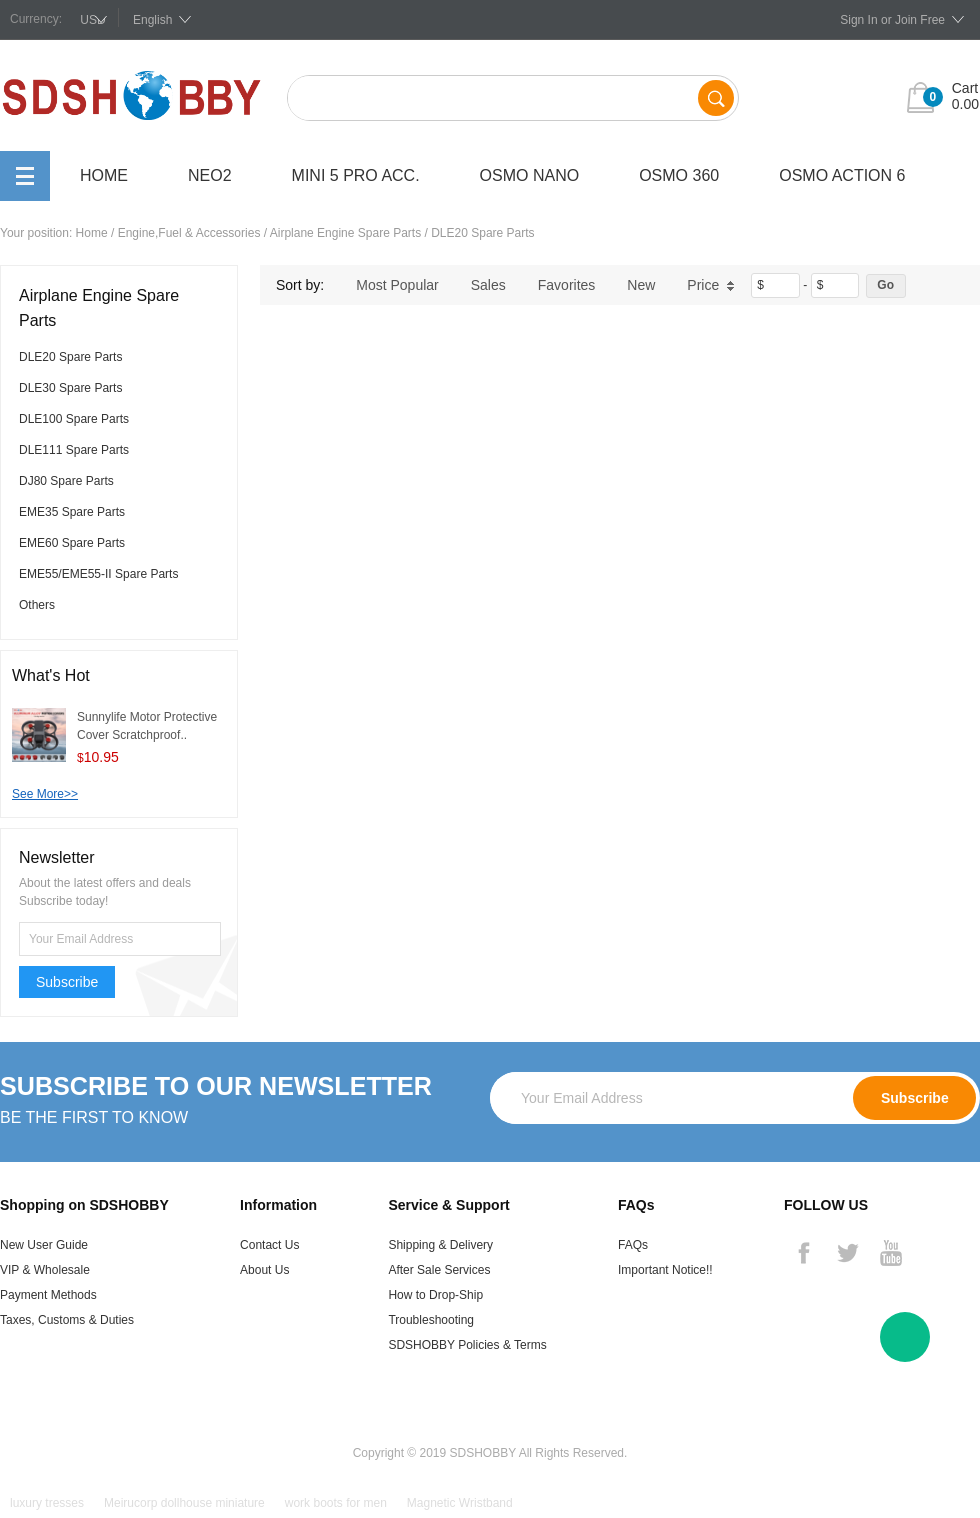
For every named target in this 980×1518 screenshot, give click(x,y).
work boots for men (336, 1503)
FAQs (633, 1245)
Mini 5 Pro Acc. (356, 175)
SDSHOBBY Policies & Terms (467, 1345)
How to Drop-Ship (435, 1295)
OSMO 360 (679, 175)
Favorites (567, 285)
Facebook (804, 1253)
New (641, 285)
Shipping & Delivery (440, 1245)
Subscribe (67, 982)
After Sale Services (439, 1270)
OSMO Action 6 (842, 175)
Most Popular (397, 285)
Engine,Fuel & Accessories (189, 233)
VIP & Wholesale (45, 1270)
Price (711, 285)
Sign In (858, 20)
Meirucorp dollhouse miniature (184, 1503)
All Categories (25, 176)
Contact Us (269, 1245)
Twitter (847, 1253)
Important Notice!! (665, 1270)
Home (104, 175)
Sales (488, 285)
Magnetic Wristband (460, 1503)
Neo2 (210, 175)
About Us (264, 1270)
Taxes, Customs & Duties (67, 1320)
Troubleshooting (431, 1320)
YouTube (891, 1253)
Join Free (920, 20)
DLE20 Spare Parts (482, 233)
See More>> (45, 794)
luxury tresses (47, 1503)
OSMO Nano (530, 175)
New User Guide (44, 1245)
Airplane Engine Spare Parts (345, 233)
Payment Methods (48, 1295)
